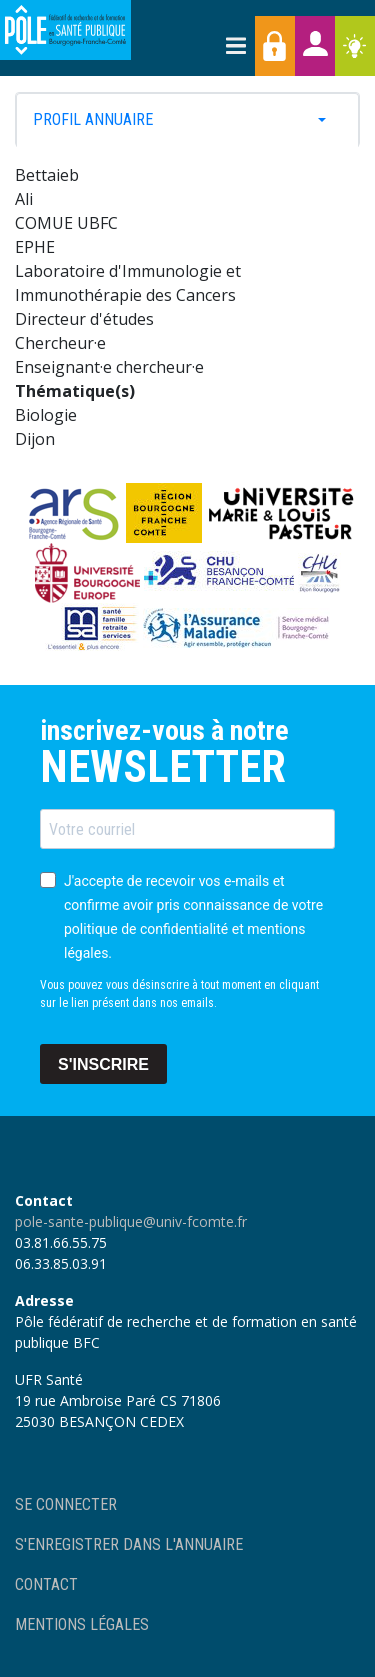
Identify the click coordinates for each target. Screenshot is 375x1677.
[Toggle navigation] (235, 46)
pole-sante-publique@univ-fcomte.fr (131, 1221)
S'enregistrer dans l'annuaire (129, 1544)
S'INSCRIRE (103, 1064)
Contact (46, 1584)
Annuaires (315, 46)
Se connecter (66, 1504)
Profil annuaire (93, 120)
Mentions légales (82, 1624)
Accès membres (275, 46)
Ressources (355, 46)
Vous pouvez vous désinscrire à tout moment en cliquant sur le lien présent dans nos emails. (179, 994)
